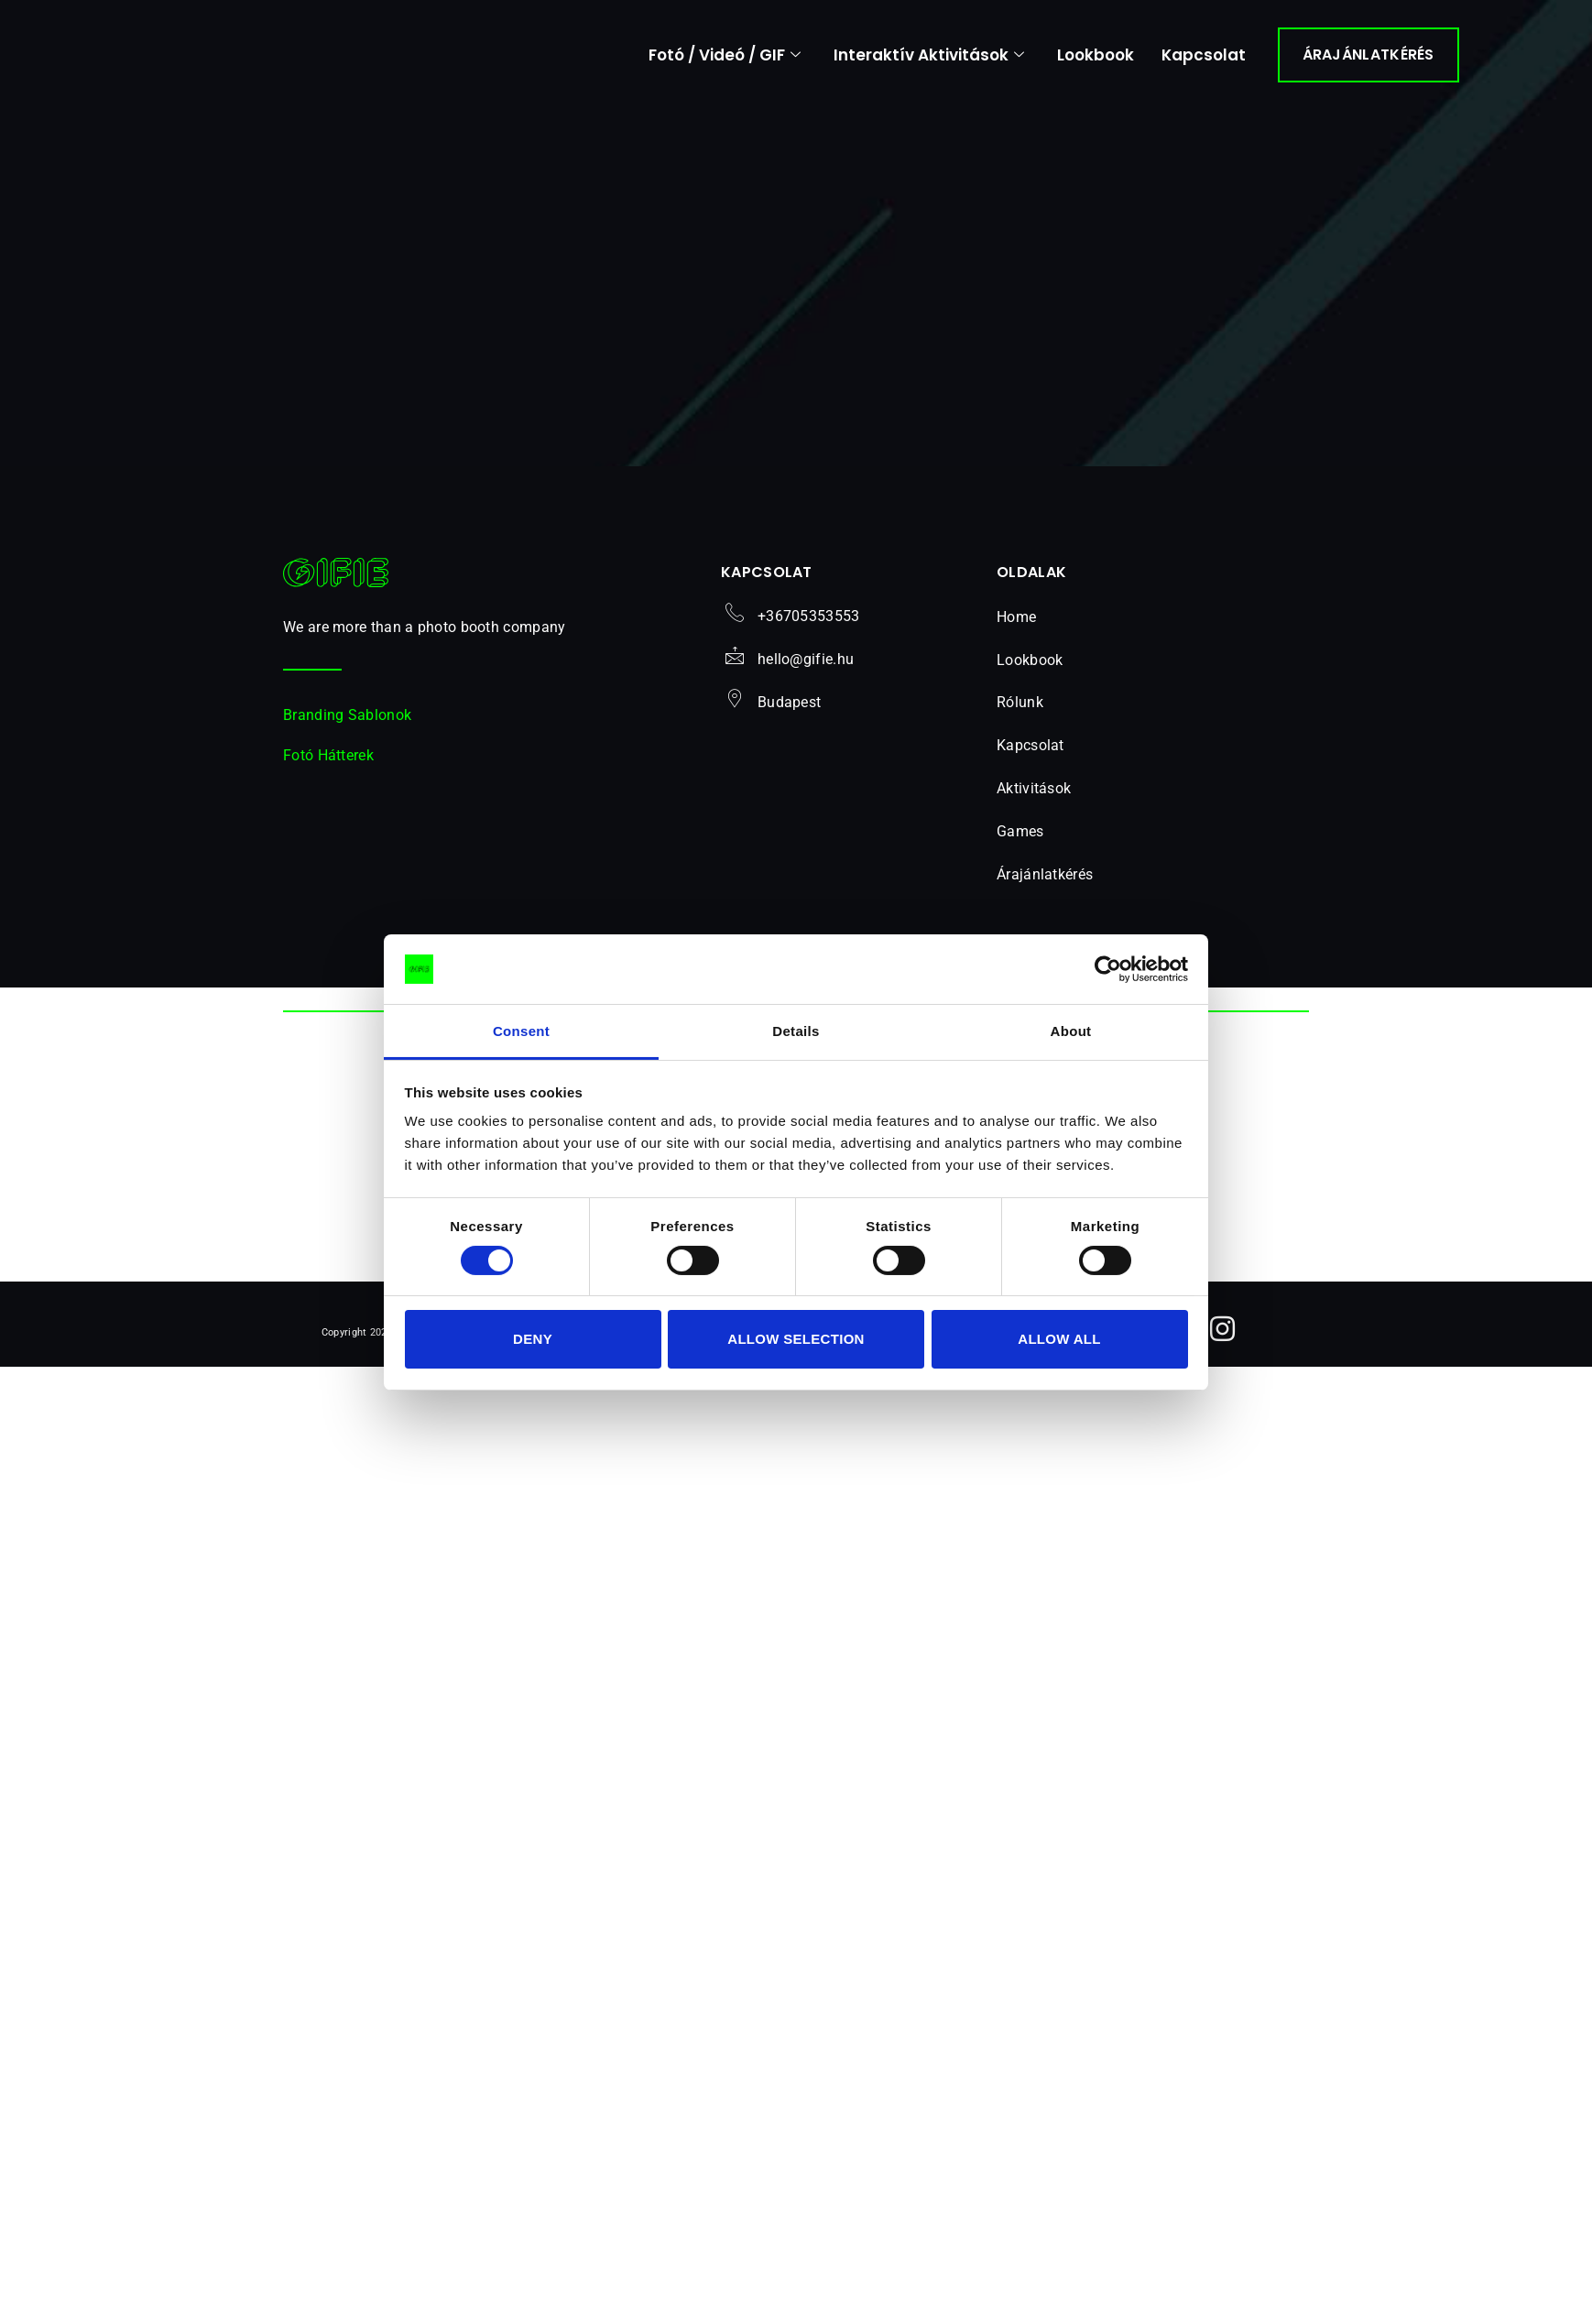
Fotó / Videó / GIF (725, 55)
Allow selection (796, 1339)
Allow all (1059, 1339)
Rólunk (1020, 711)
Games (1030, 841)
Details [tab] (795, 1031)
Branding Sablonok (347, 723)
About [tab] (1071, 1031)
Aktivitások (1044, 798)
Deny (532, 1339)
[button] (1085, 798)
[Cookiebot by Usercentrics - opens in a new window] (1108, 969)
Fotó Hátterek (328, 763)
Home (1016, 625)
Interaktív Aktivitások (929, 55)
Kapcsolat (1203, 55)
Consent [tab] (521, 1031)
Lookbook (1095, 55)
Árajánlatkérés (1045, 882)
